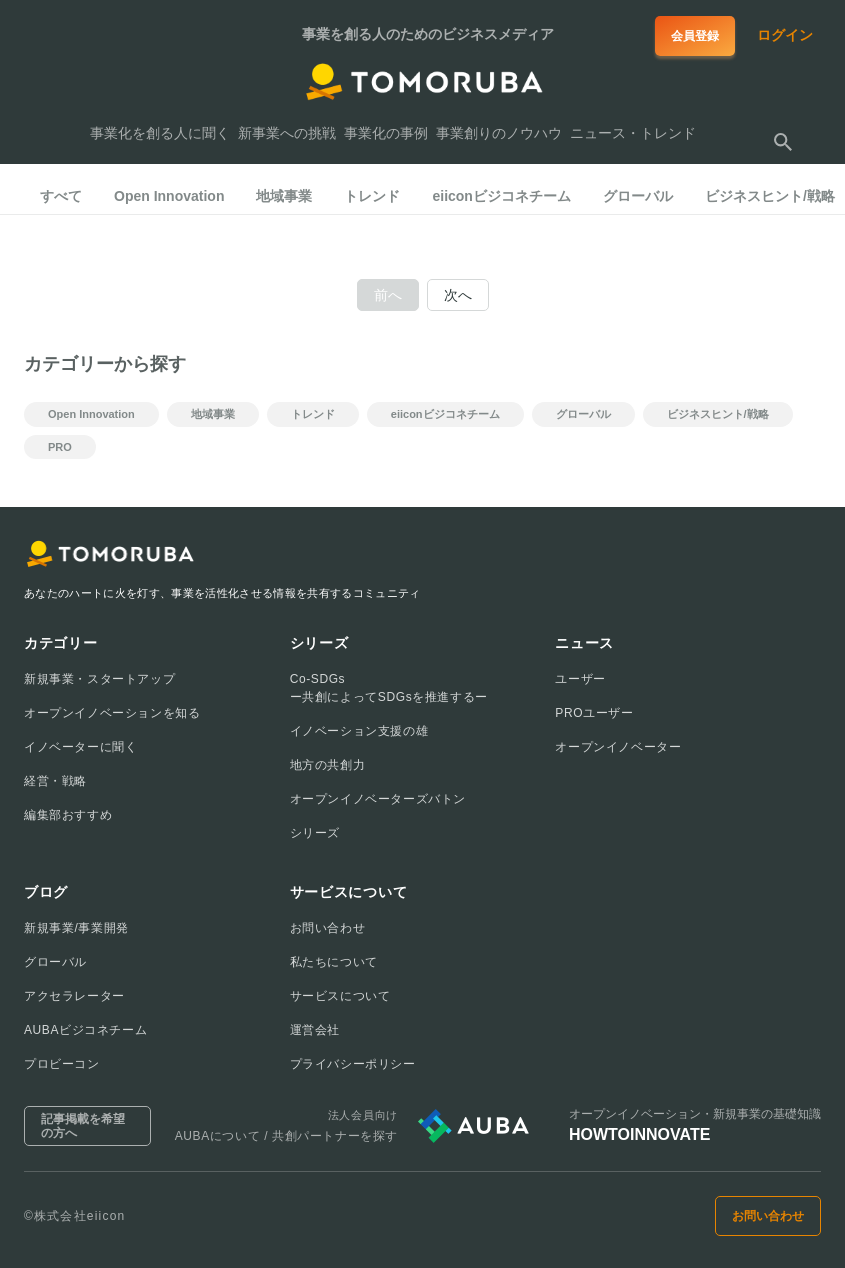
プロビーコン (62, 1064)
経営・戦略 (55, 781)
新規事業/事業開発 (76, 928)
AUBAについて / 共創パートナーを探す (286, 1136)
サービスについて (340, 996)
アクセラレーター (74, 996)
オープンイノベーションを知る (112, 713)
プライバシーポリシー (353, 1064)
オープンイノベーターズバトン (378, 799)
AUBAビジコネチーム (85, 1030)
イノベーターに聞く (80, 747)
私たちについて (334, 962)
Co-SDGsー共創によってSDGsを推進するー (389, 688)
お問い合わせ (328, 928)
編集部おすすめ (68, 815)
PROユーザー (594, 713)
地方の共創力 (328, 765)
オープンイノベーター (618, 747)
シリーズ (315, 833)
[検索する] (783, 142)
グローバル (55, 962)
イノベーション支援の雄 (359, 731)
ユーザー (580, 679)
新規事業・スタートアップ (99, 679)
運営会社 (315, 1030)
